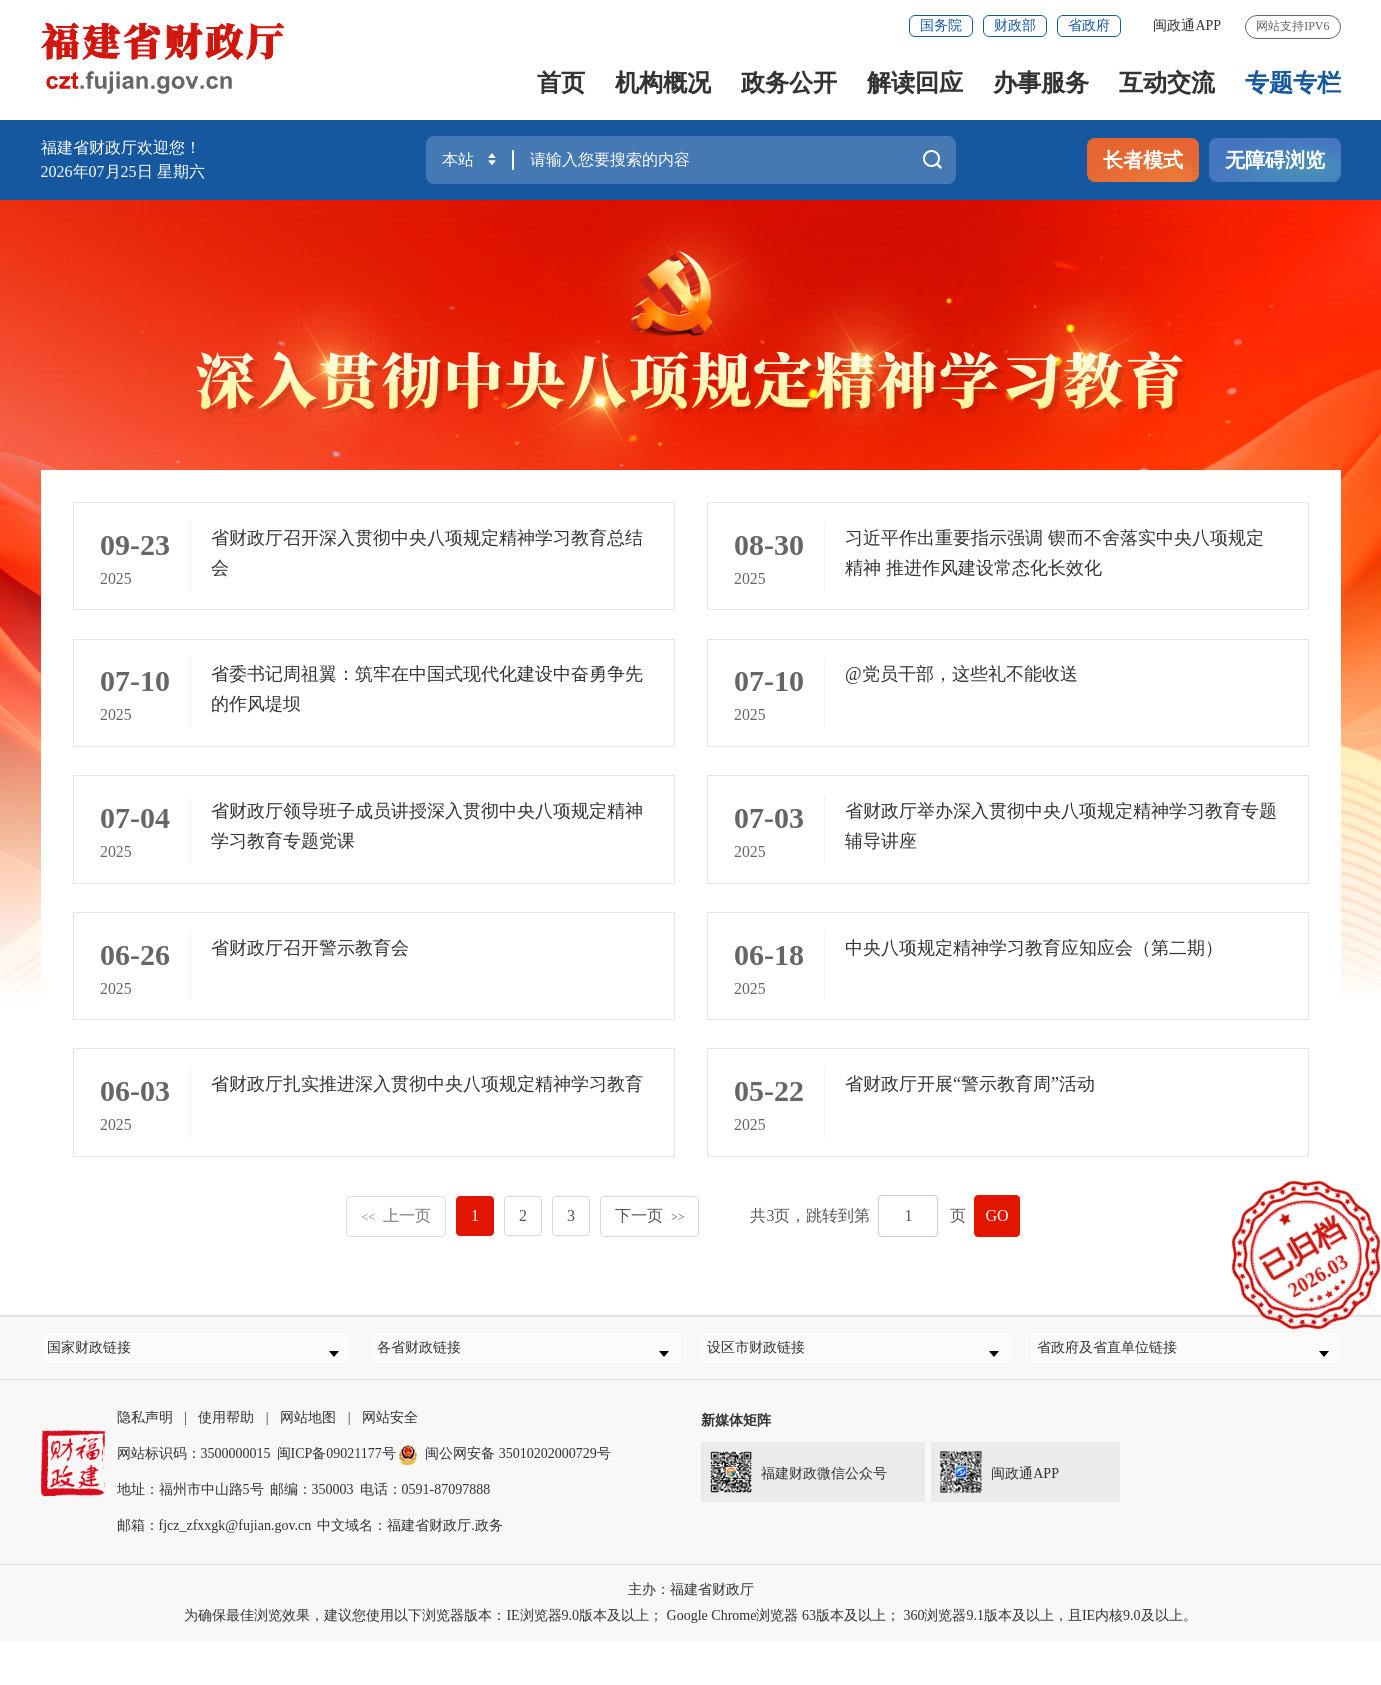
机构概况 (663, 83)
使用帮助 (226, 1461)
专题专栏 (1293, 83)
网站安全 (390, 1461)
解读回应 (915, 83)
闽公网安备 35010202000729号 (505, 1497)
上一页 (396, 1248)
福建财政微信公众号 (794, 1512)
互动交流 (1167, 83)
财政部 (1015, 25)
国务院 (941, 25)
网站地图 (308, 1461)
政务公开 (789, 83)
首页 (561, 83)
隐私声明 (145, 1461)
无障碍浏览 (1275, 160)
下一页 (650, 1248)
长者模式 (1143, 160)
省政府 (1089, 25)
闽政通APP (1187, 25)
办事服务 (1041, 83)
